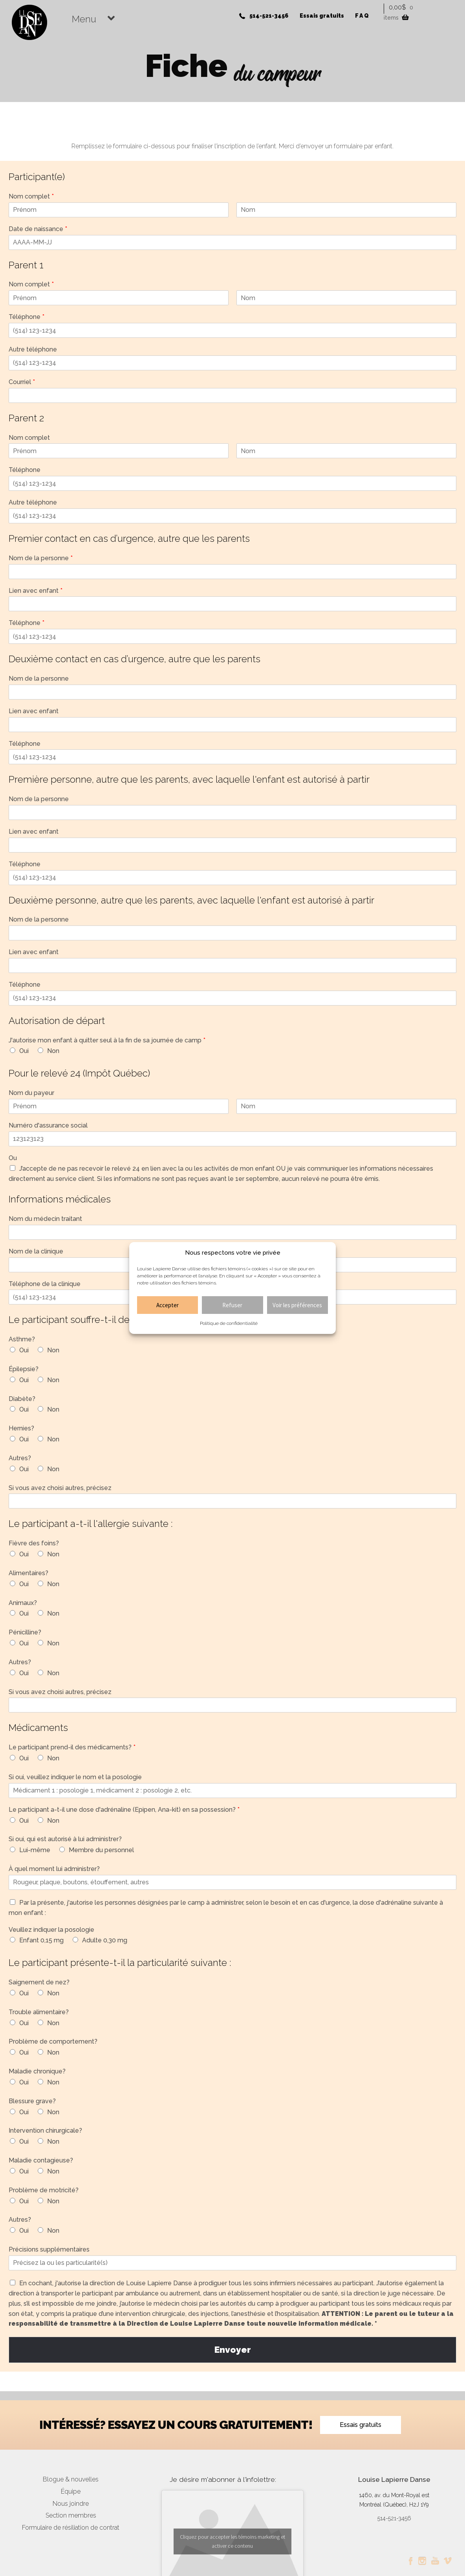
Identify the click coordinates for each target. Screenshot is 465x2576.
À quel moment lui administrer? (54, 1869)
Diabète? (22, 1399)
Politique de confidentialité (229, 1323)
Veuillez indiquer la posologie (51, 1929)
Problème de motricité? (44, 2190)
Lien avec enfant (35, 590)
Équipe (71, 2491)
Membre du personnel (101, 1850)
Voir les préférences (297, 1305)
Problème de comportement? (53, 2041)
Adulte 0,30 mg (104, 1940)
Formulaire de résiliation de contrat (70, 2527)
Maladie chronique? (37, 2071)
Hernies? (21, 1428)
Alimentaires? (28, 1573)
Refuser (232, 1305)
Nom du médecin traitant (45, 1218)
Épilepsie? (23, 1369)
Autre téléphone (33, 349)
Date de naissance (38, 229)
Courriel (22, 382)
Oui (24, 1051)
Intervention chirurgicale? (45, 2130)
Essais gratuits (322, 16)
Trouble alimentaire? (39, 2012)
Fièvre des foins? (34, 1543)
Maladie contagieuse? (41, 2160)
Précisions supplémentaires (49, 2249)
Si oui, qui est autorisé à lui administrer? (65, 1839)
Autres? (20, 1458)
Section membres (71, 2515)
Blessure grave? (32, 2101)
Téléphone (26, 317)
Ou (13, 1158)
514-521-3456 (268, 16)
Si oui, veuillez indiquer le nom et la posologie (75, 1777)
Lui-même (34, 1850)
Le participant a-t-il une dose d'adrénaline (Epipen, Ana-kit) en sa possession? (124, 1809)
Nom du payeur (31, 1093)
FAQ (362, 16)
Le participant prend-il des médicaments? (72, 1747)
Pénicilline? (25, 1632)
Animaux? (23, 1603)
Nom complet (31, 196)
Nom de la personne (41, 558)
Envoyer (232, 2350)
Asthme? (22, 1339)
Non (53, 1051)
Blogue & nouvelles (71, 2479)
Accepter (167, 1305)
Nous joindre (71, 2503)
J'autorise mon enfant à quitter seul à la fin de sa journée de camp (107, 1040)
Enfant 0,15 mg (41, 1940)
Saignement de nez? (39, 1982)
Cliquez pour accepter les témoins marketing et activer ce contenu (232, 2541)
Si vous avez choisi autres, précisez (60, 1488)
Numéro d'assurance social (48, 1125)
